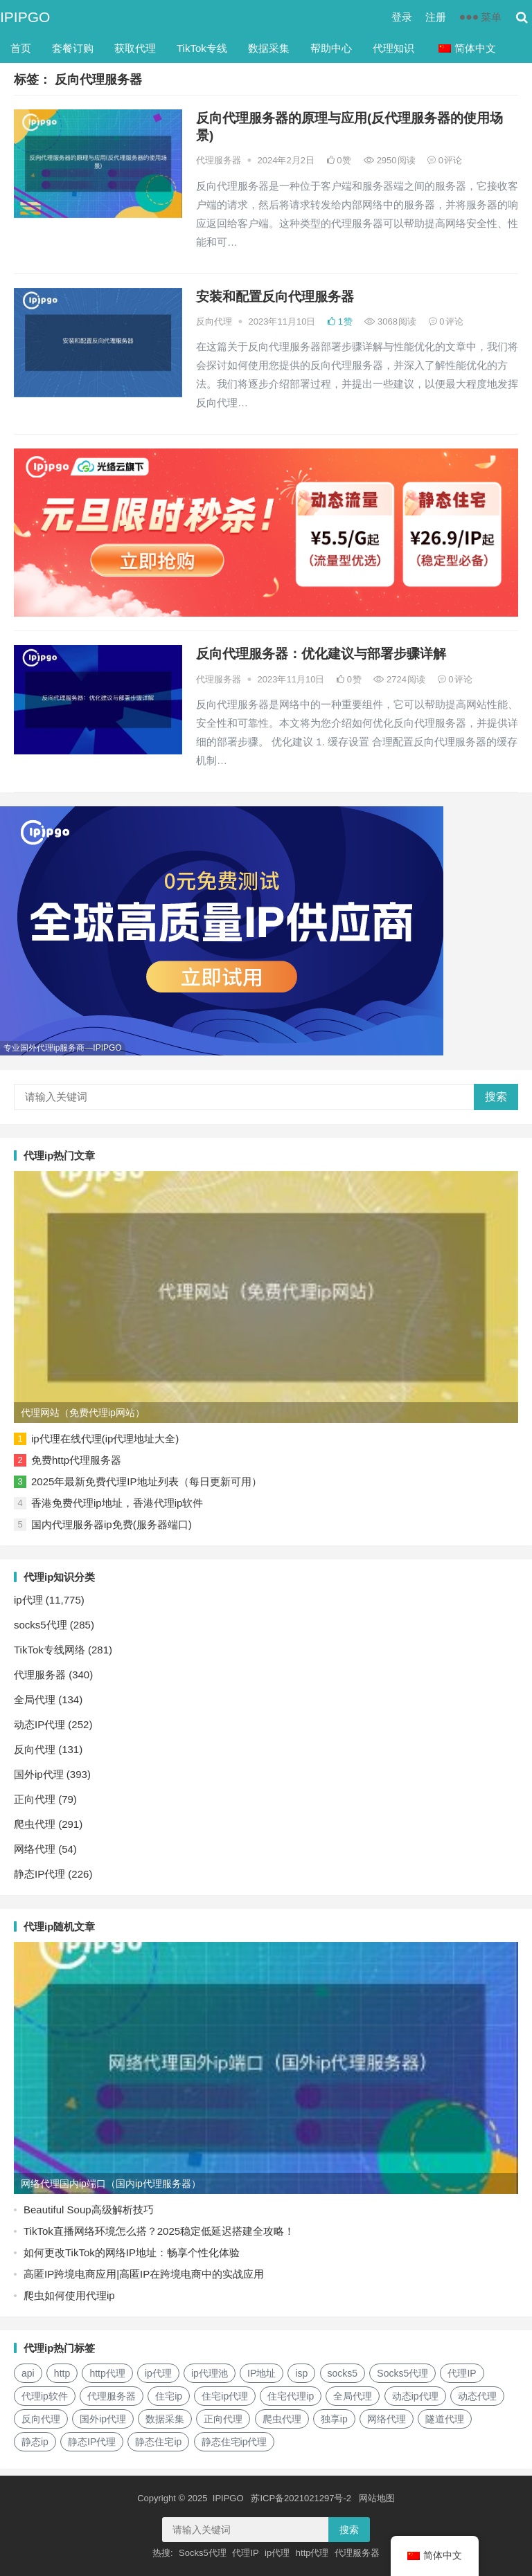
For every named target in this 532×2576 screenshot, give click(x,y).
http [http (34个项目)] (62, 2373)
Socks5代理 (203, 2553)
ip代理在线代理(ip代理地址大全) (105, 1438)
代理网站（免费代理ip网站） (83, 1412)
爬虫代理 (34, 1824)
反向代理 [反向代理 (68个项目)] (40, 2418)
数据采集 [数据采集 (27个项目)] (164, 2418)
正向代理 (34, 1799)
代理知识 (393, 48)
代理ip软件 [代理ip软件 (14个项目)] (44, 2396)
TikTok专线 (202, 48)
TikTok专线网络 (49, 1650)
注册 (435, 17)
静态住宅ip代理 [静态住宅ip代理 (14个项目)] (234, 2441)
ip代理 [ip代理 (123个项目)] (158, 2373)
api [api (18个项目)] (28, 2373)
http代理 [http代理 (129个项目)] (107, 2373)
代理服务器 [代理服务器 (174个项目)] (111, 2396)
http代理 (312, 2553)
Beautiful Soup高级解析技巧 (89, 2209)
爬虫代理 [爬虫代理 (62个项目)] (282, 2418)
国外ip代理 (39, 1774)
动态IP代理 (39, 1724)
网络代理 (34, 1849)
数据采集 (269, 48)
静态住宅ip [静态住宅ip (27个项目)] (158, 2441)
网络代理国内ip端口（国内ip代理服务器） (111, 2183)
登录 (401, 17)
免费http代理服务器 (76, 1460)
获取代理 (135, 48)
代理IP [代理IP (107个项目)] (461, 2373)
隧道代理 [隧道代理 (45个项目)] (444, 2418)
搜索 (496, 1097)
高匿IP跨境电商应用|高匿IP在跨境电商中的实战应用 (144, 2274)
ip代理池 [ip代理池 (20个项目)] (209, 2373)
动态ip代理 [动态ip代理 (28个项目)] (415, 2396)
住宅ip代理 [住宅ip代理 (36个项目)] (225, 2396)
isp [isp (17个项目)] (301, 2373)
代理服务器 (218, 160)
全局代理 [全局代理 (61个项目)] (352, 2396)
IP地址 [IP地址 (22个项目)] (261, 2373)
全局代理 (34, 1699)
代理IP (245, 2553)
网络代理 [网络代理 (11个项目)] (386, 2418)
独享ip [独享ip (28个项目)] (334, 2418)
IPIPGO (25, 17)
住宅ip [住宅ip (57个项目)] (168, 2396)
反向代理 (214, 321)
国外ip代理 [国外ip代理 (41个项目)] (103, 2418)
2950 (390, 160)
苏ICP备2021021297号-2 (301, 2498)
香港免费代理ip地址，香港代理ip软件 (117, 1503)
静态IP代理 (39, 1874)
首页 (20, 48)
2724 (399, 679)
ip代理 (28, 1600)
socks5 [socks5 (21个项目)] (343, 2373)
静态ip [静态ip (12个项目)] (34, 2441)
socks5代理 (40, 1625)
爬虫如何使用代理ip (69, 2295)
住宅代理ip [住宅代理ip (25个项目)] (290, 2396)
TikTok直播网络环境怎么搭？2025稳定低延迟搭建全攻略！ (159, 2231)
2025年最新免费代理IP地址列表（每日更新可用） (146, 1481)
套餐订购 (73, 48)
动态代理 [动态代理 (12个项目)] (477, 2396)
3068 (390, 321)
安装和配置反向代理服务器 (275, 296)
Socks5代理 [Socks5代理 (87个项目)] (402, 2373)
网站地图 (377, 2498)
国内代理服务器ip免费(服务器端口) (111, 1524)
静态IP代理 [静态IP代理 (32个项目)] (92, 2441)
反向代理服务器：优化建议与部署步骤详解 (321, 653)
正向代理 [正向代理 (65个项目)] (223, 2418)
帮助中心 (331, 48)
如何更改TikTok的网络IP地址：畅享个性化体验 (132, 2252)
